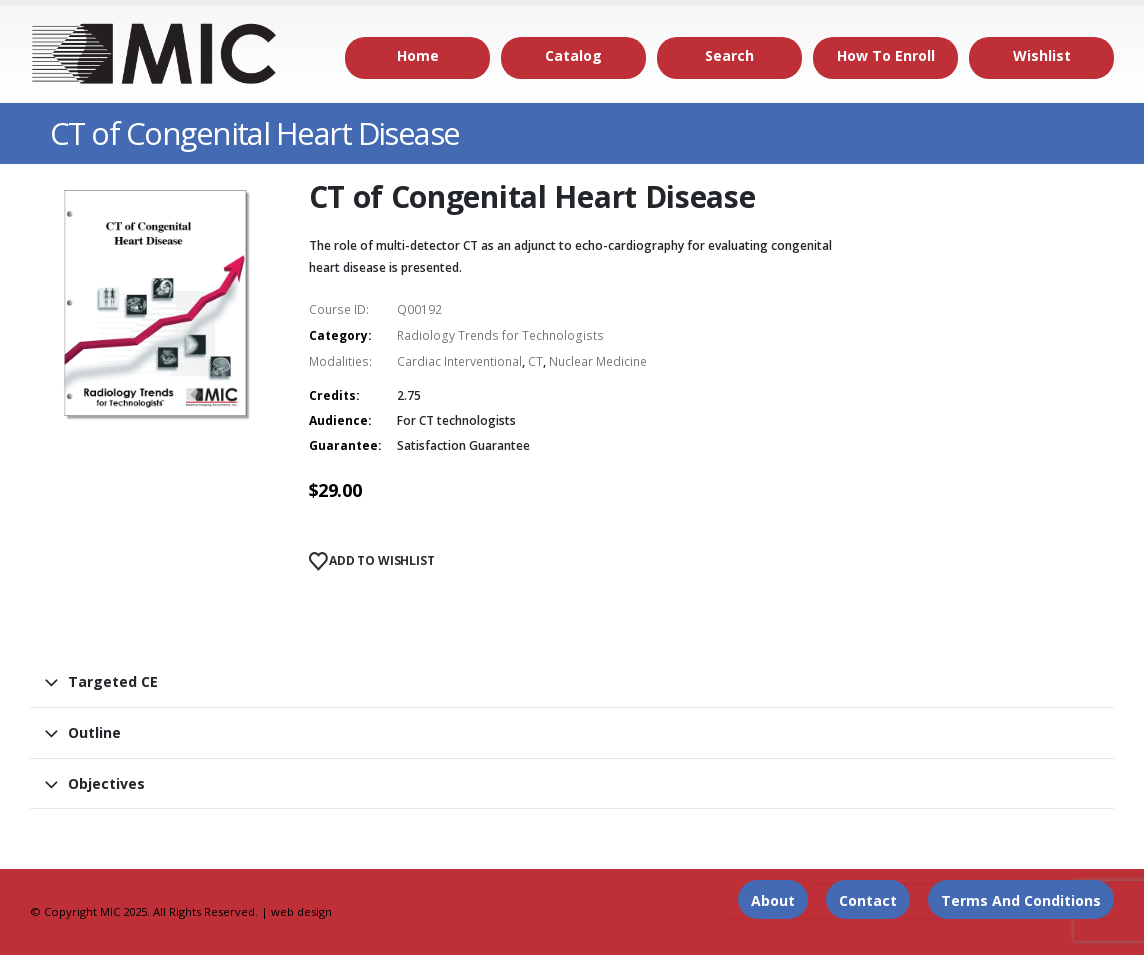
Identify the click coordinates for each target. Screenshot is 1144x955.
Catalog (573, 55)
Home (418, 55)
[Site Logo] (155, 54)
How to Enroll (886, 55)
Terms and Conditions (1021, 900)
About (773, 900)
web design (301, 911)
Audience (338, 420)
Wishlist (1042, 55)
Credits (332, 395)
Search (729, 55)
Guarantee (343, 445)
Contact (868, 900)
